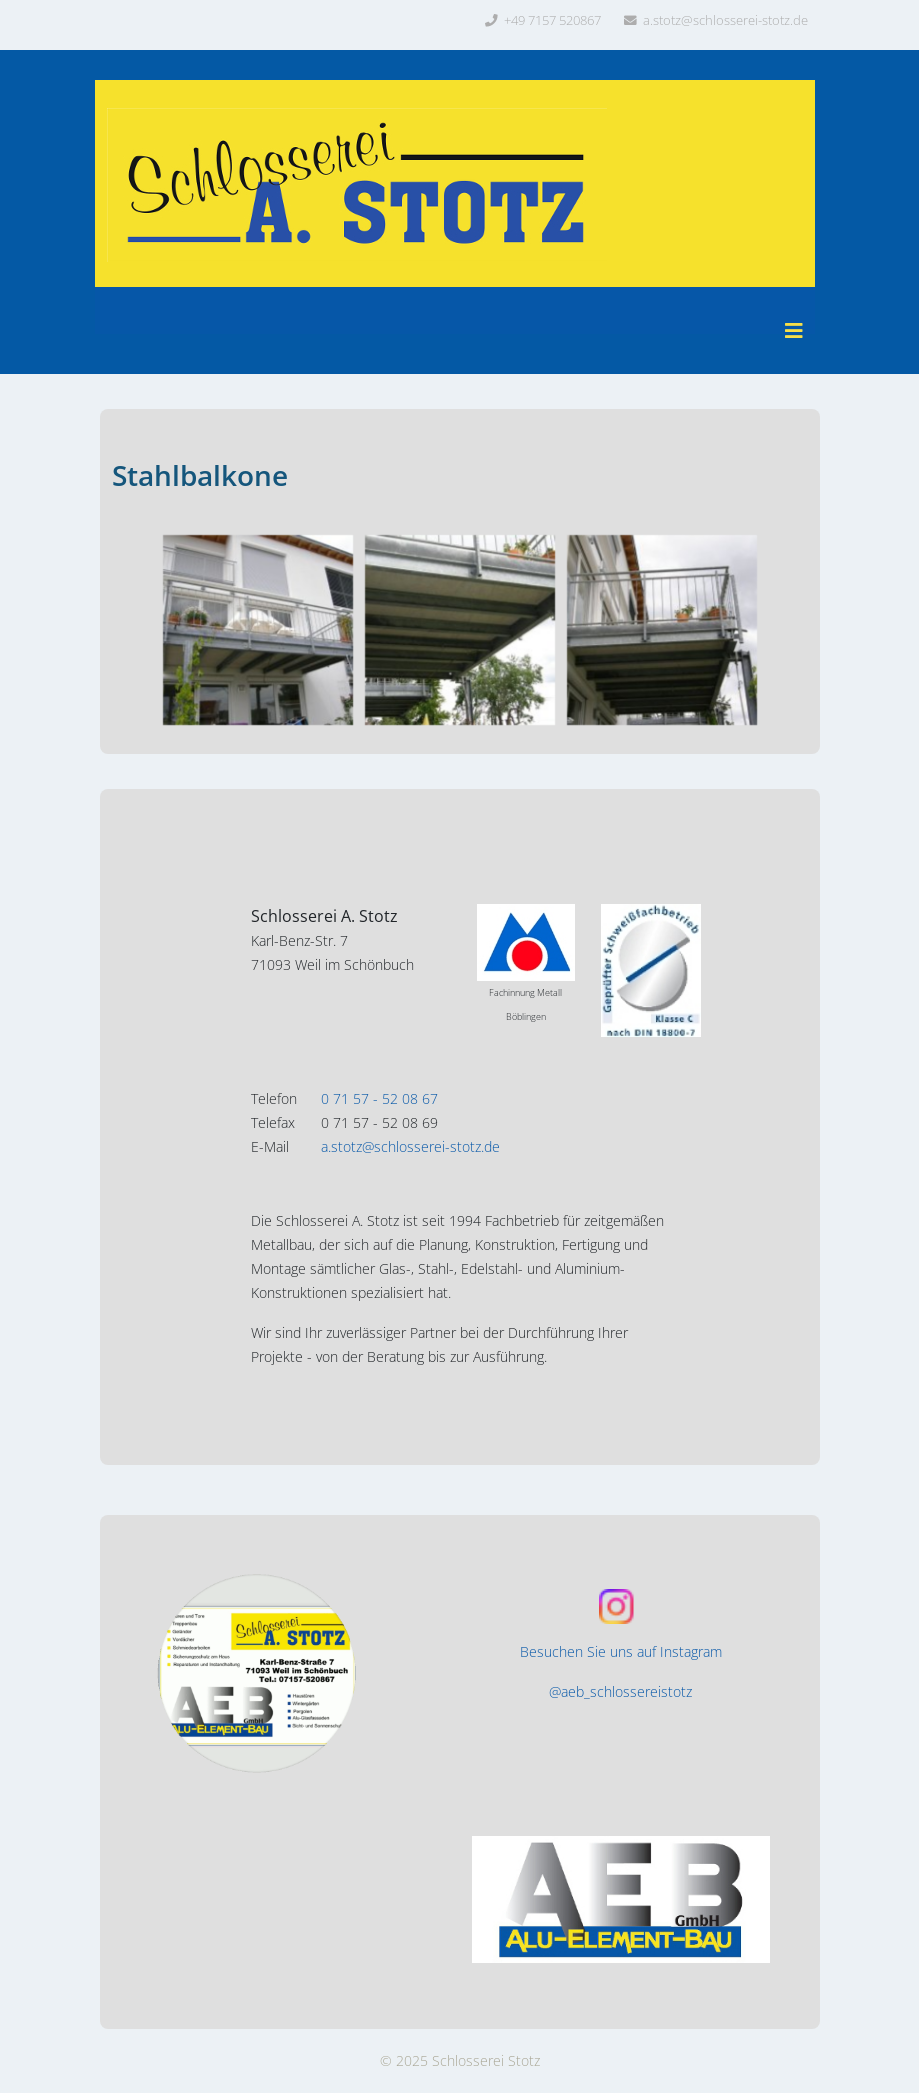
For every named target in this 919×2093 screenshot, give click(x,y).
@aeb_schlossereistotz (620, 1691)
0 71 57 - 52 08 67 (379, 1098)
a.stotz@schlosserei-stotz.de (725, 20)
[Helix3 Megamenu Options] (794, 330)
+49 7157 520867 (552, 20)
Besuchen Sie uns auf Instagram (621, 1651)
